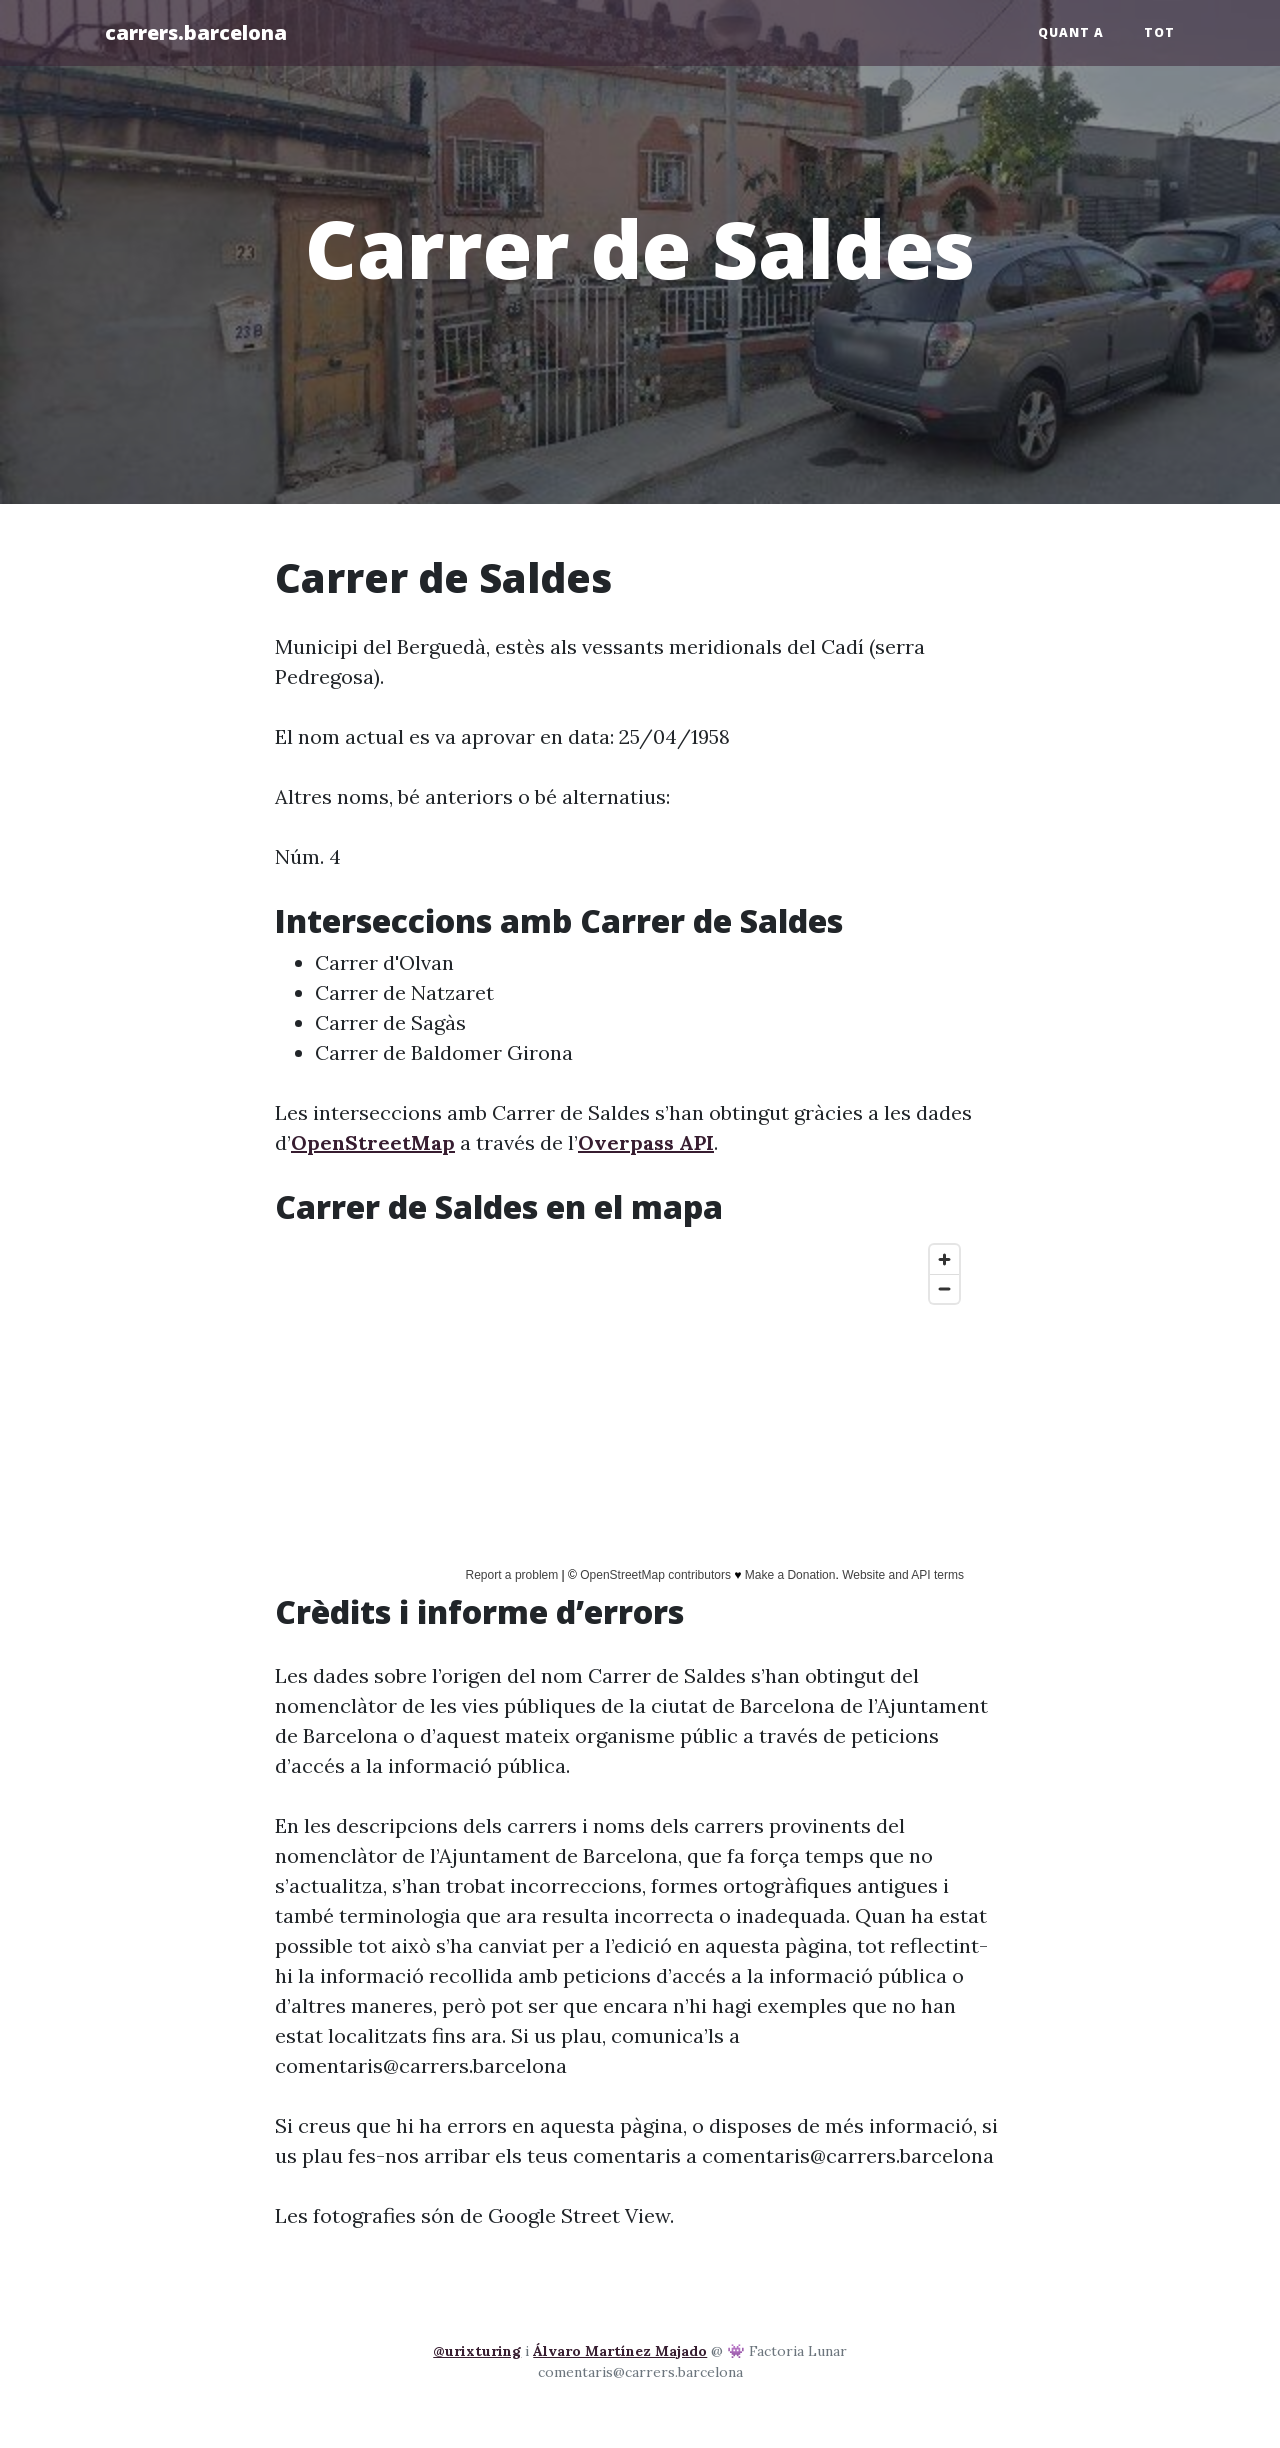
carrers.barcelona (196, 32)
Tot (1159, 32)
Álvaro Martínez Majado (620, 2351)
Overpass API (646, 1142)
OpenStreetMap (373, 1142)
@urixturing (477, 2351)
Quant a (1071, 32)
